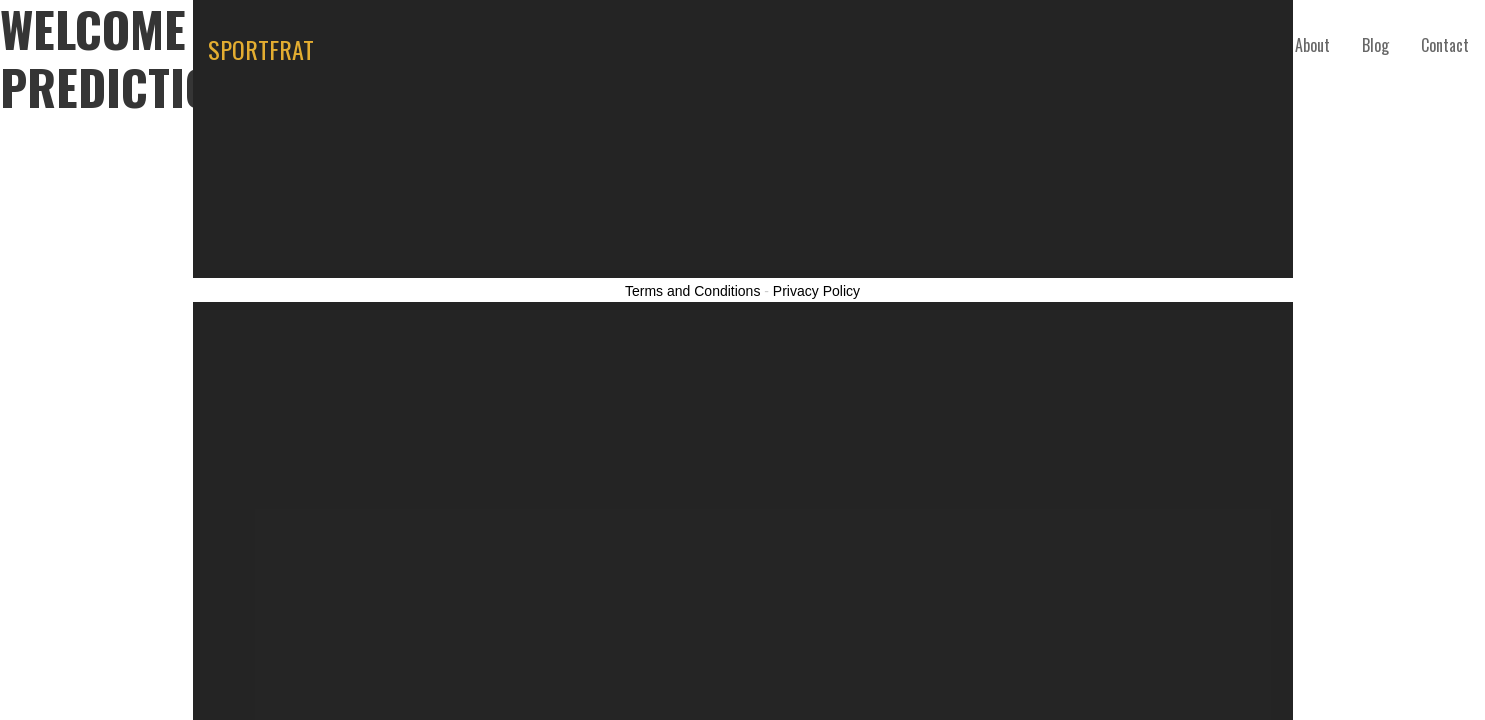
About (1312, 45)
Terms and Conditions (692, 291)
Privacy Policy (816, 291)
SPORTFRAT (261, 49)
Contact (1445, 45)
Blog (1375, 45)
